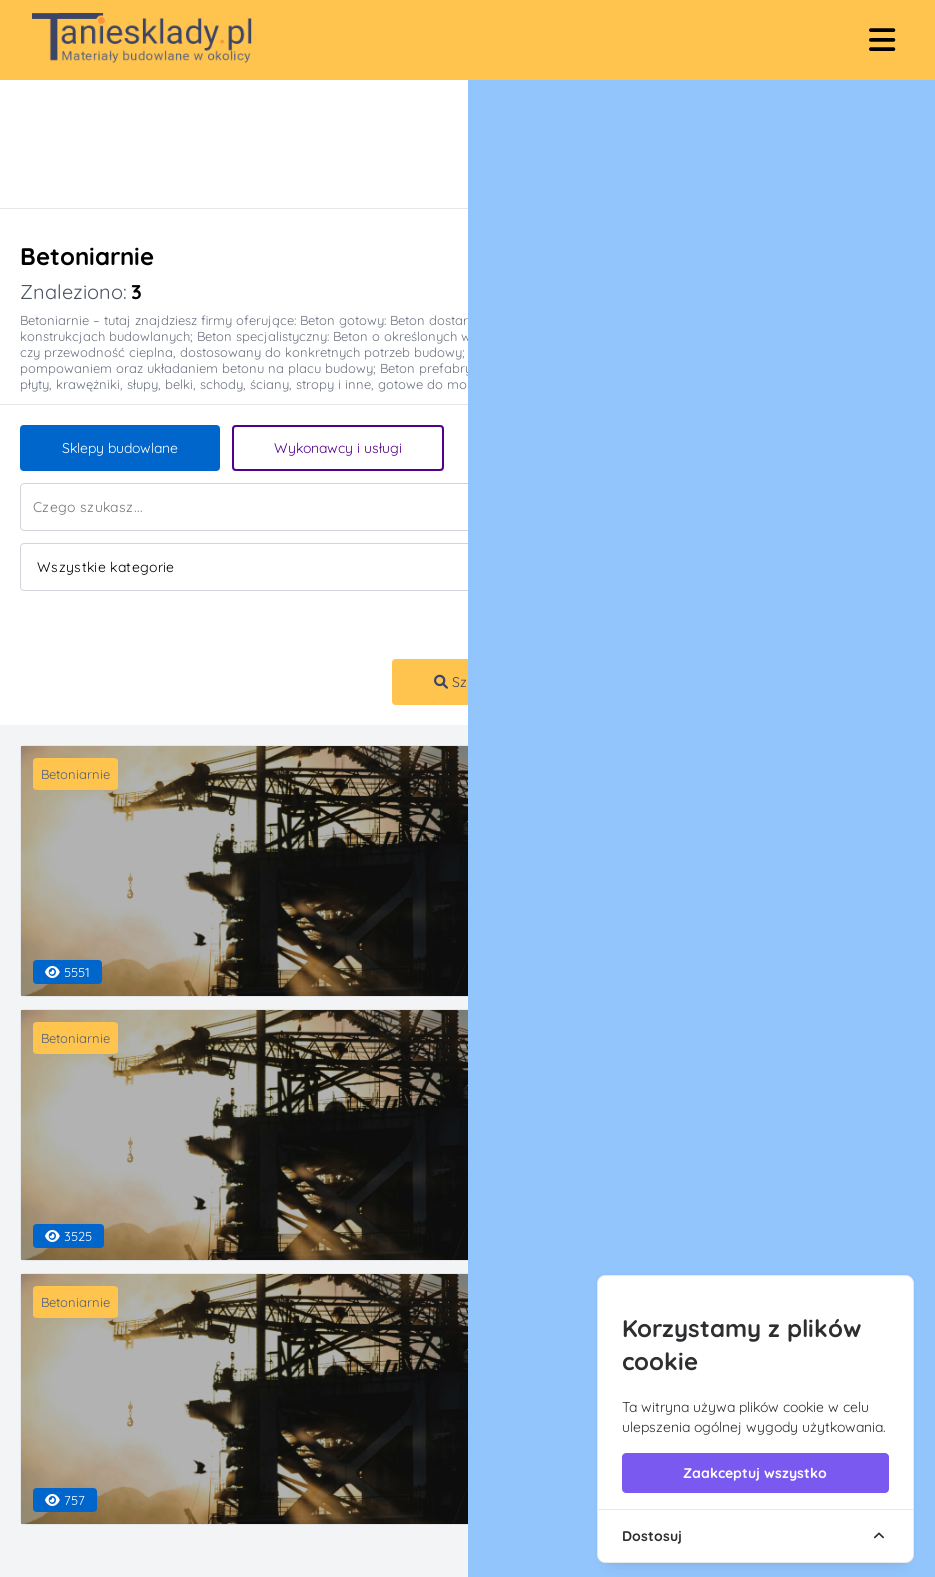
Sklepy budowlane (120, 448)
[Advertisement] (447, 144)
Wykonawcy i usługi (338, 448)
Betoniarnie (75, 774)
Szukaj (464, 682)
